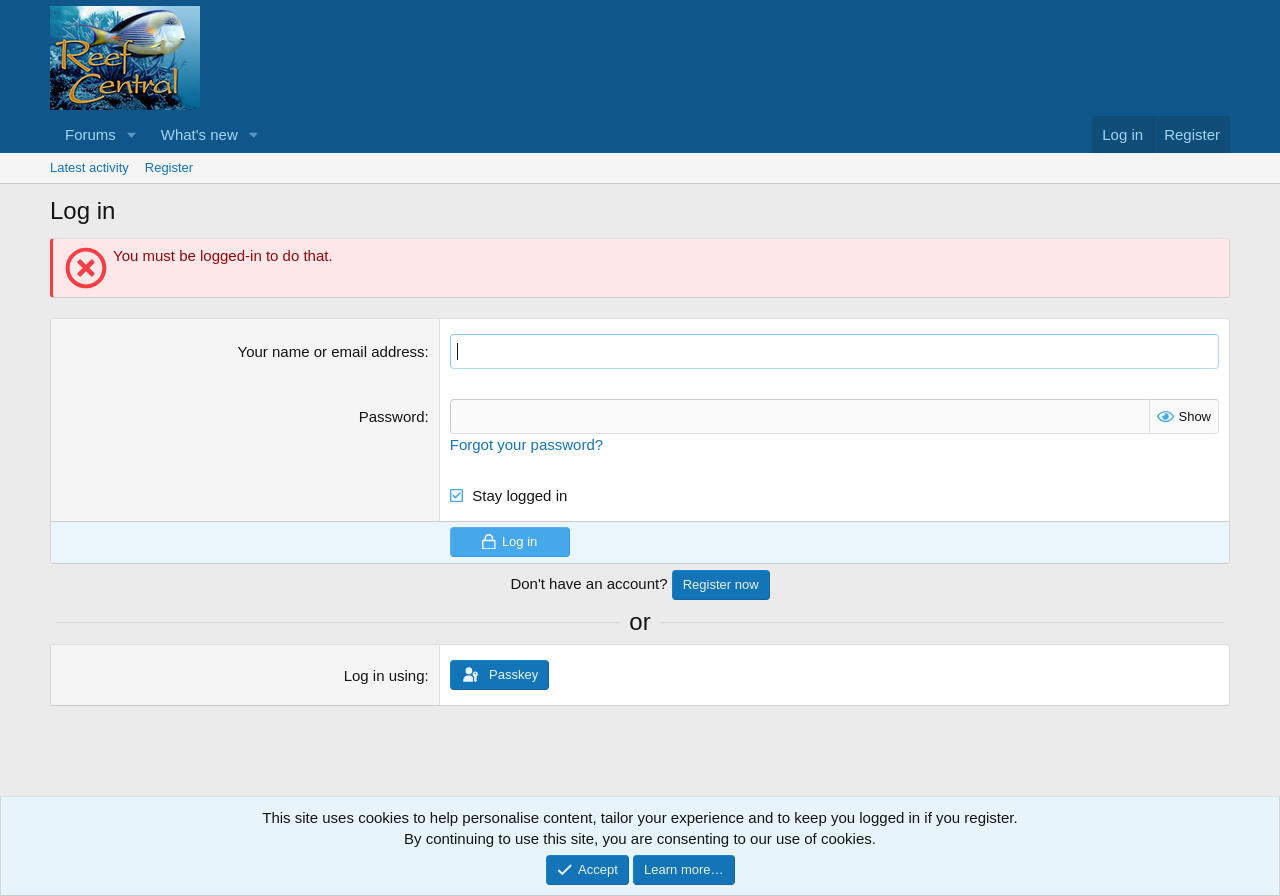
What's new (199, 134)
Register (169, 167)
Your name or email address (331, 351)
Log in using (384, 675)
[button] (132, 134)
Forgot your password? (526, 444)
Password (392, 416)
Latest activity (89, 167)
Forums (90, 134)
